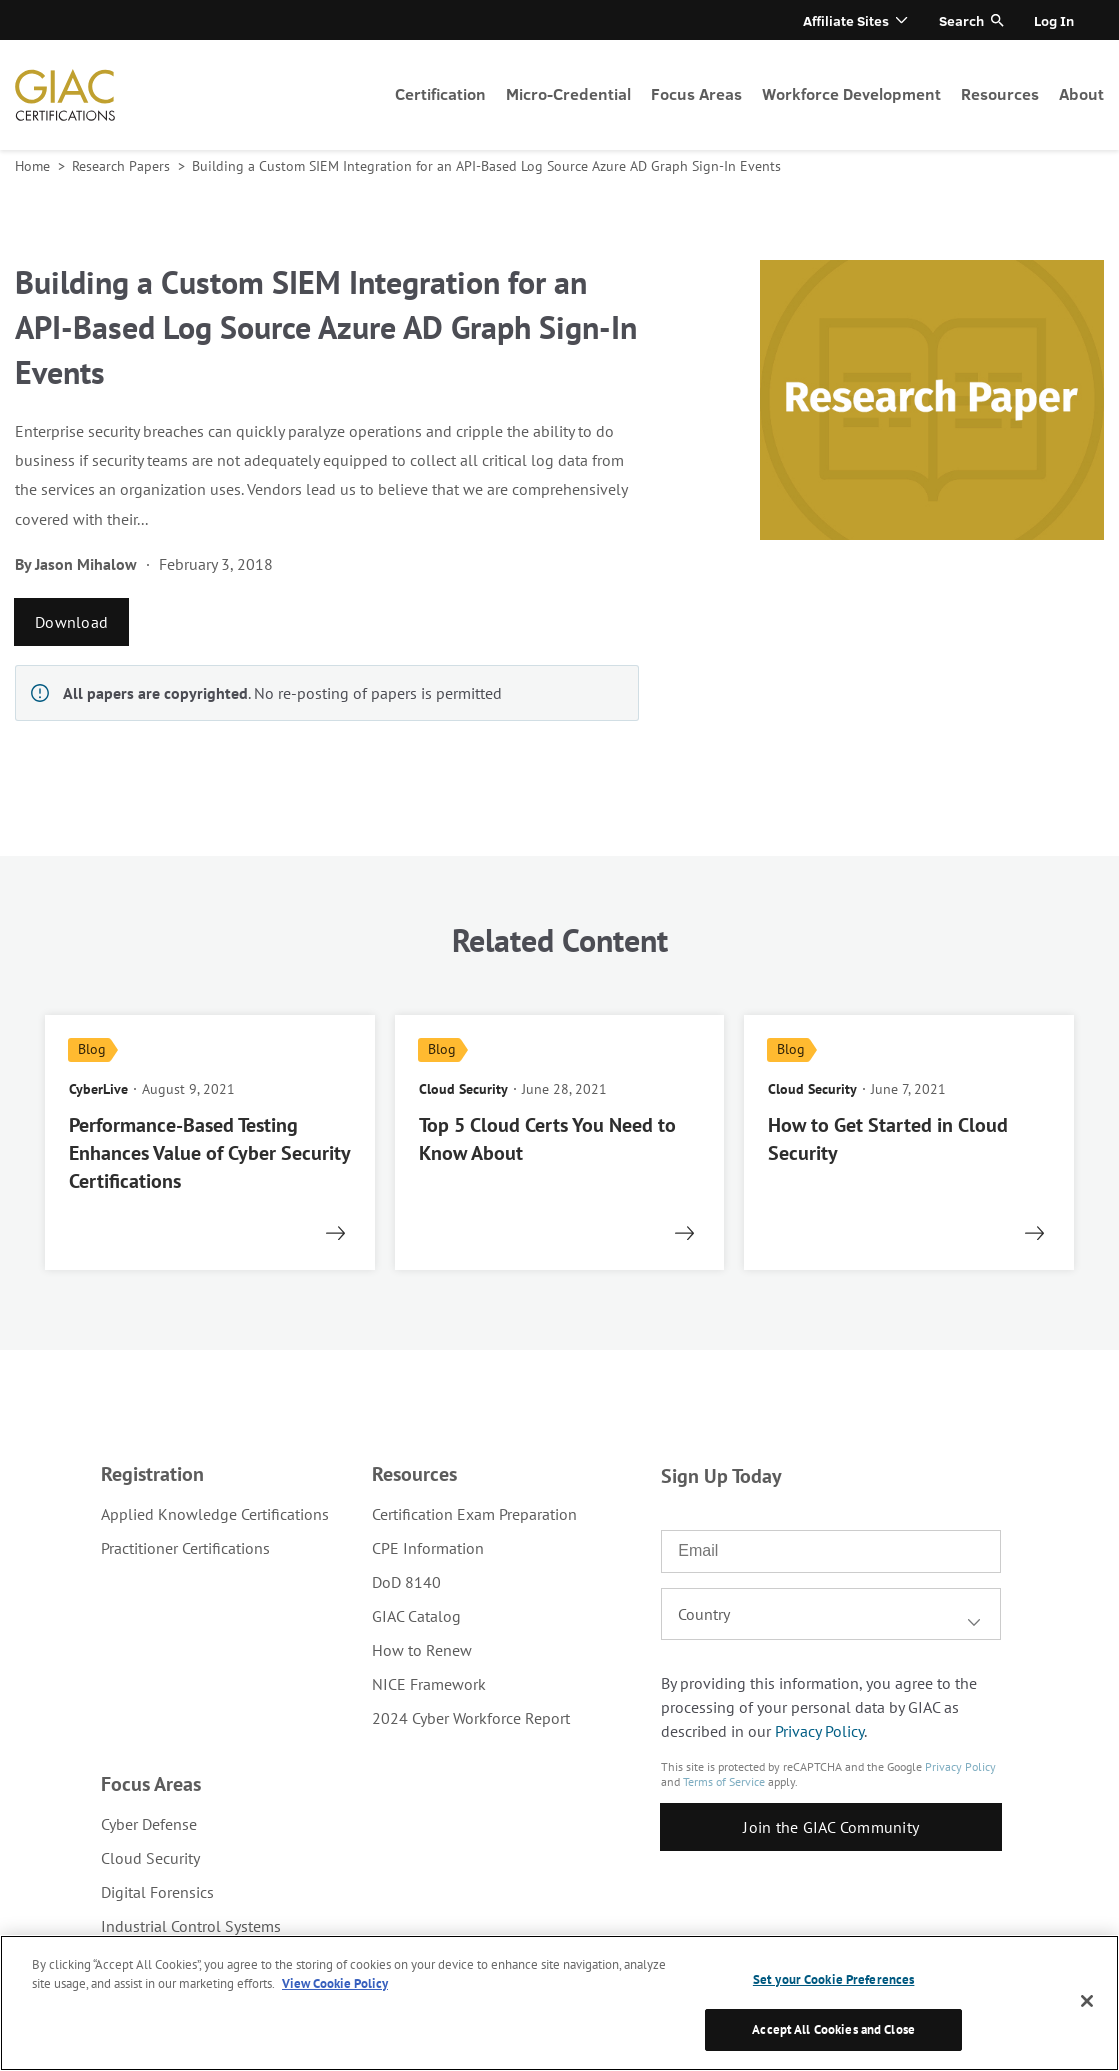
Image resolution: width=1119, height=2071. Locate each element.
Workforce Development (851, 93)
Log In (1054, 20)
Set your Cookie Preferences (834, 1979)
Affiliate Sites (846, 20)
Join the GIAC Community (831, 1827)
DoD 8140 (406, 1582)
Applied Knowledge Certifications (215, 1514)
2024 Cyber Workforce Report (471, 1718)
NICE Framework (429, 1684)
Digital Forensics (157, 1892)
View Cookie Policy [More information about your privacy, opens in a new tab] (335, 1983)
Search (961, 20)
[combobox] (831, 1614)
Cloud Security (150, 1858)
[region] (559, 2003)
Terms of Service (724, 1781)
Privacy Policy (819, 1731)
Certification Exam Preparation (474, 1514)
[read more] (210, 1142)
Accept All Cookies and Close (833, 2029)
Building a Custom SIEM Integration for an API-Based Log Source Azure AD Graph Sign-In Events (486, 166)
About (1081, 93)
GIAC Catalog (416, 1616)
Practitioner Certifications (185, 1548)
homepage (65, 95)
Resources (1000, 93)
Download (71, 622)
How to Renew (422, 1650)
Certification (440, 93)
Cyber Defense (149, 1824)
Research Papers (123, 166)
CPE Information (428, 1548)
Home (34, 166)
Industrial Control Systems (191, 1926)
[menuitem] (440, 95)
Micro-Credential (568, 93)
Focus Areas (696, 93)
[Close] (1087, 2001)
